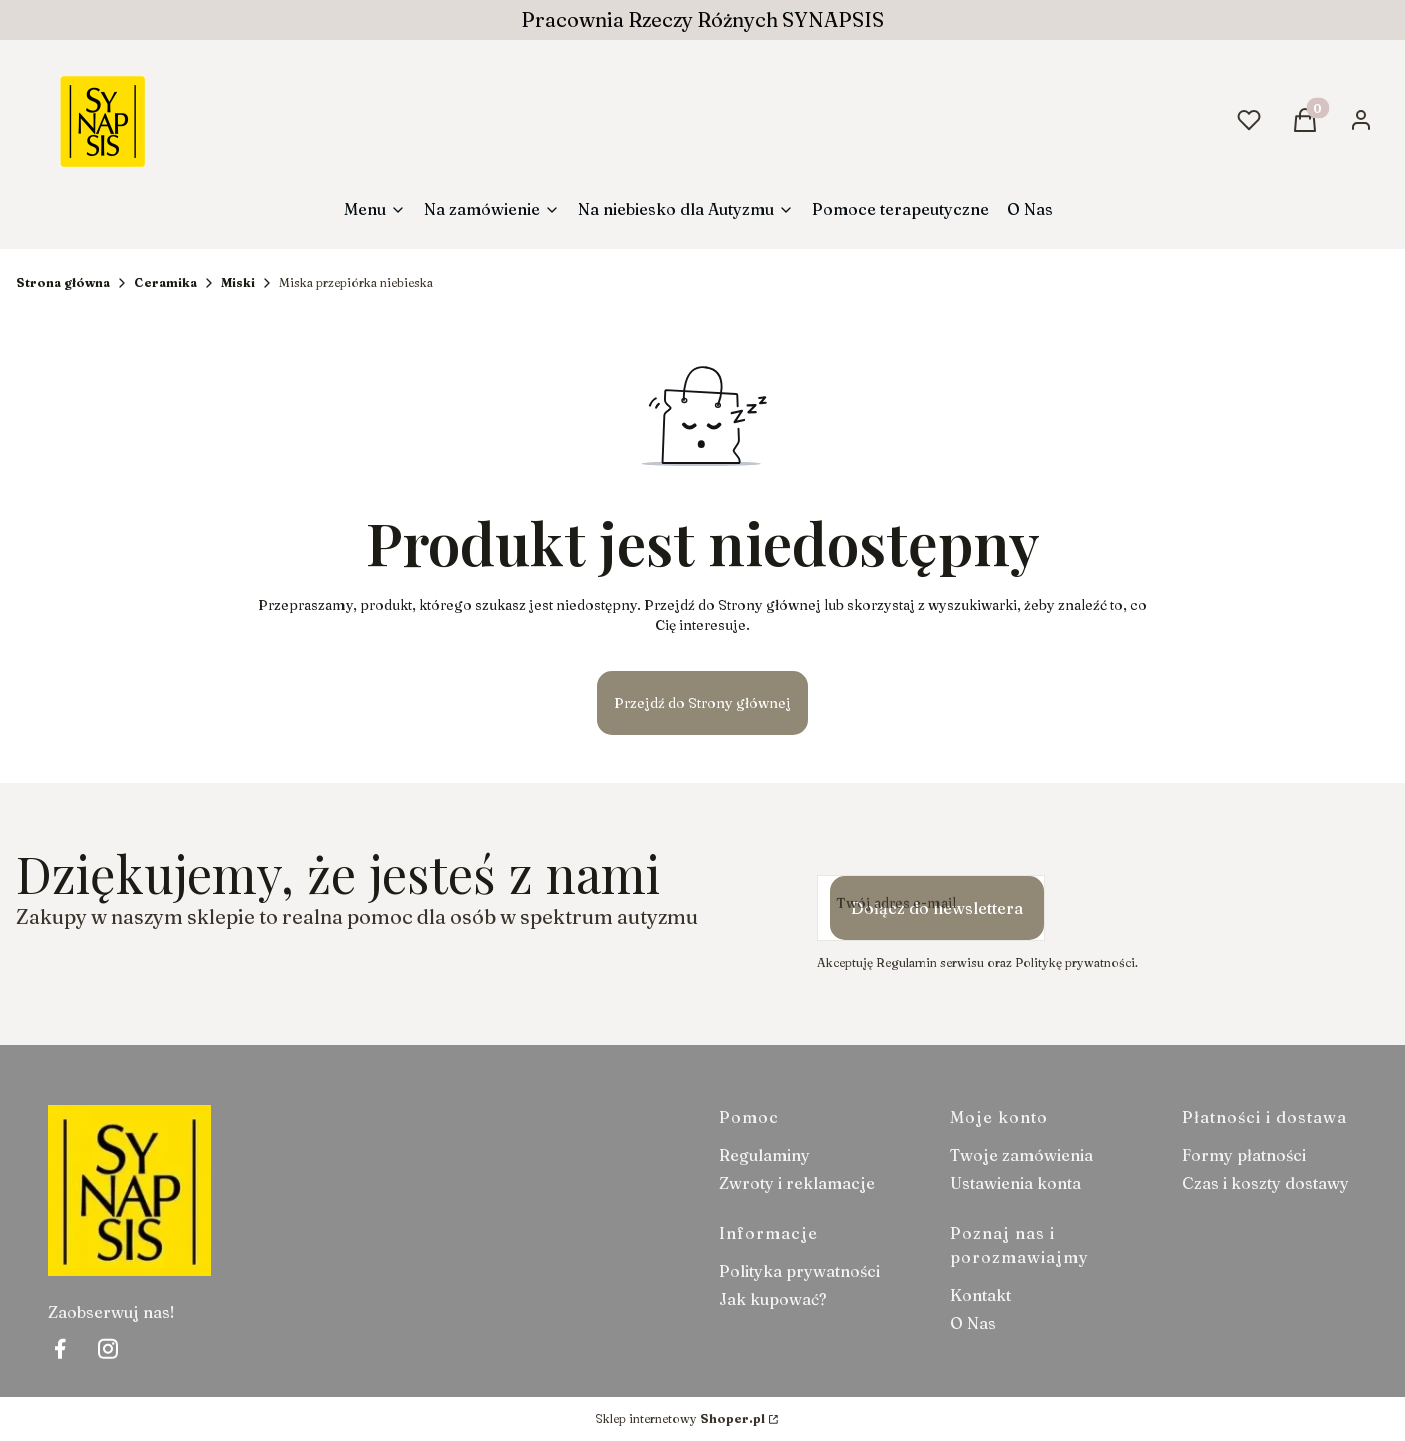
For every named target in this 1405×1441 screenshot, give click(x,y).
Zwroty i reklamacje (797, 1183)
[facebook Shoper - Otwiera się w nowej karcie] (60, 1348)
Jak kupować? (773, 1299)
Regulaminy (764, 1155)
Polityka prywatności (799, 1271)
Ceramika (165, 282)
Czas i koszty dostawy (1265, 1183)
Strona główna (63, 282)
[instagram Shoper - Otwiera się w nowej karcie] (108, 1348)
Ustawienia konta (1015, 1183)
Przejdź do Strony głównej (702, 703)
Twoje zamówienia (1021, 1155)
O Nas (973, 1323)
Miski (238, 282)
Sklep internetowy (680, 1418)
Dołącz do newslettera (937, 908)
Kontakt (980, 1295)
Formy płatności (1244, 1155)
